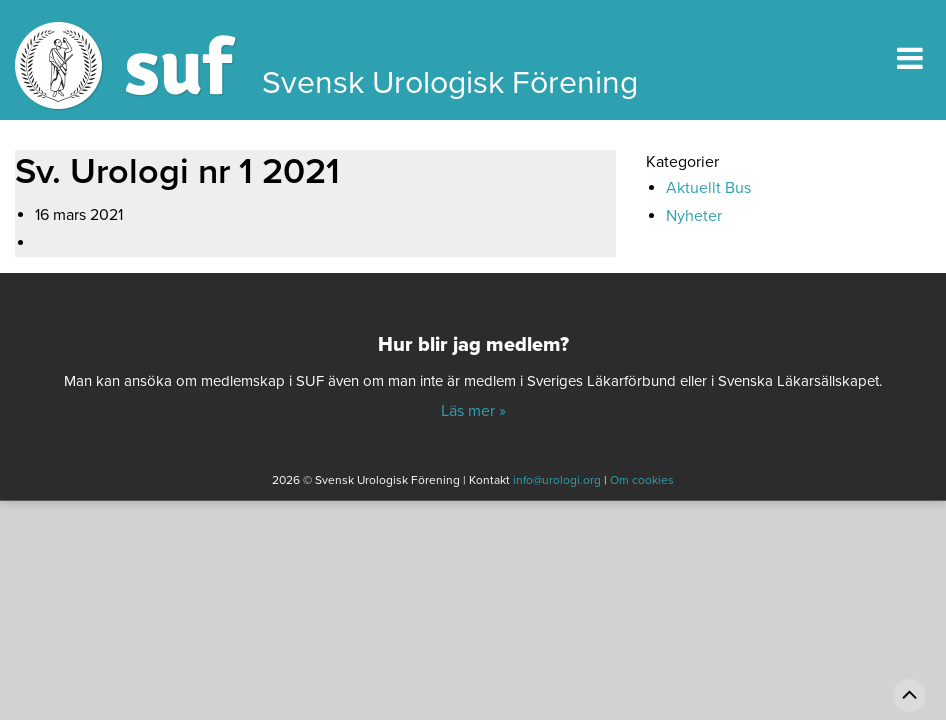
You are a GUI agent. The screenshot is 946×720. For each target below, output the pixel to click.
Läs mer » (473, 411)
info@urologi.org (557, 480)
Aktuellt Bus (708, 188)
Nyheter (694, 216)
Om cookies (642, 480)
